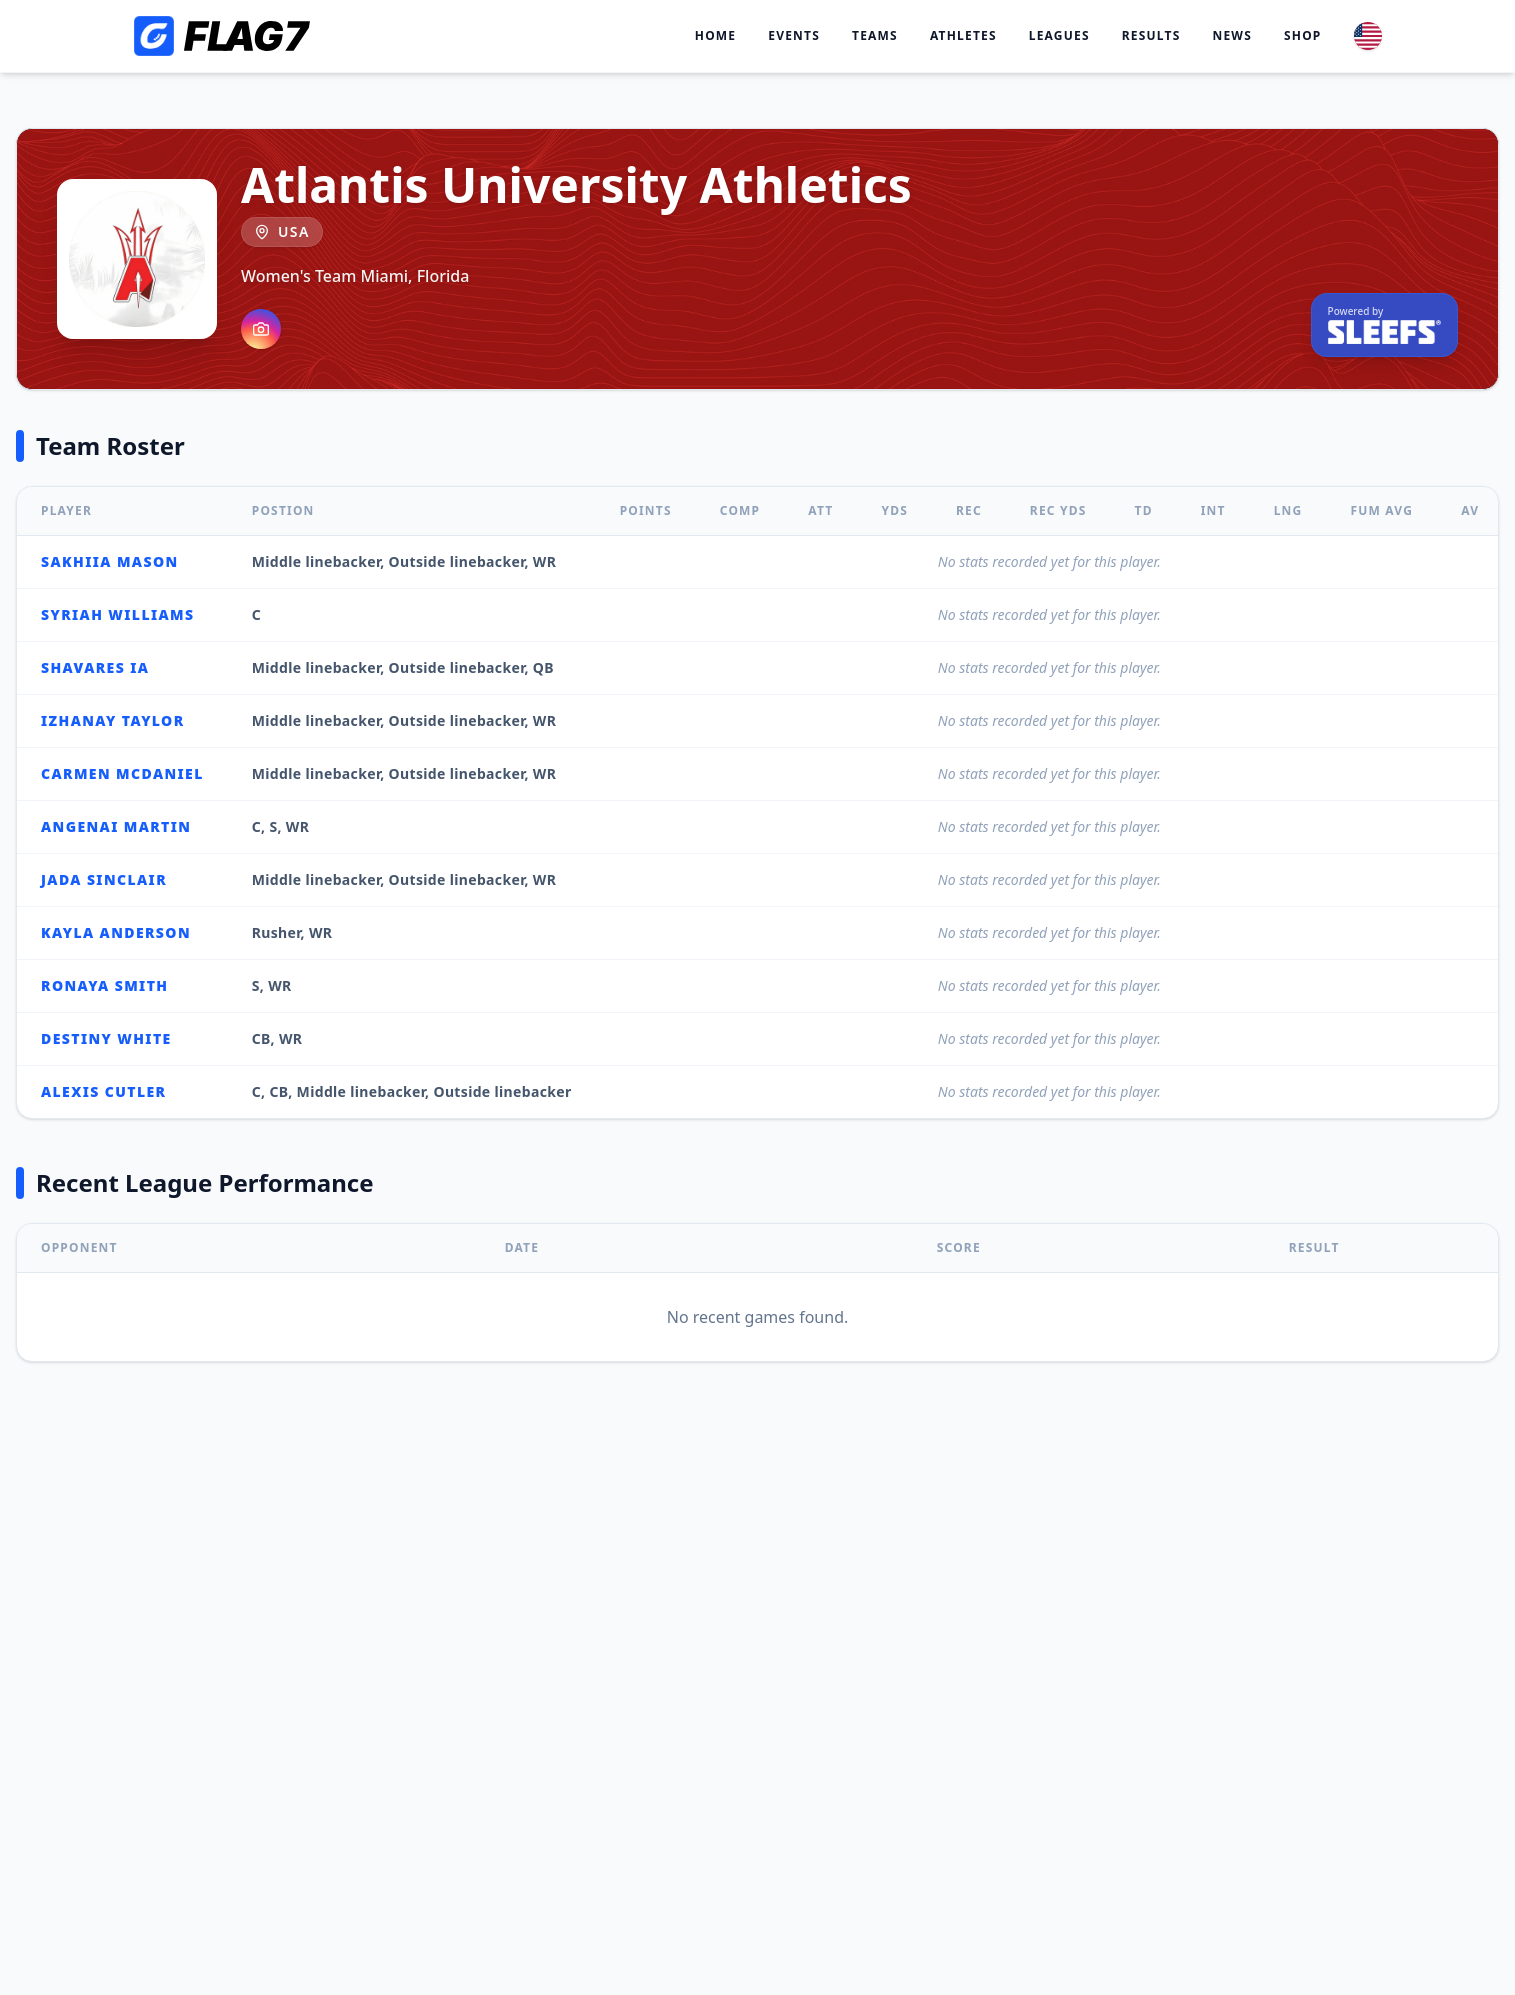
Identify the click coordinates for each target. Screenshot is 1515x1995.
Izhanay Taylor (113, 720)
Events (794, 36)
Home (716, 36)
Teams (875, 36)
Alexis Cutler (103, 1091)
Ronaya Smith (104, 985)
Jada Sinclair (104, 879)
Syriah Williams (117, 614)
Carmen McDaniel (122, 773)
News (1232, 36)
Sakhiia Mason (110, 561)
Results (1151, 36)
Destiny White (106, 1038)
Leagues (1059, 36)
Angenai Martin (116, 826)
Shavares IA (95, 667)
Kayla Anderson (116, 932)
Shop (1303, 36)
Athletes (963, 36)
